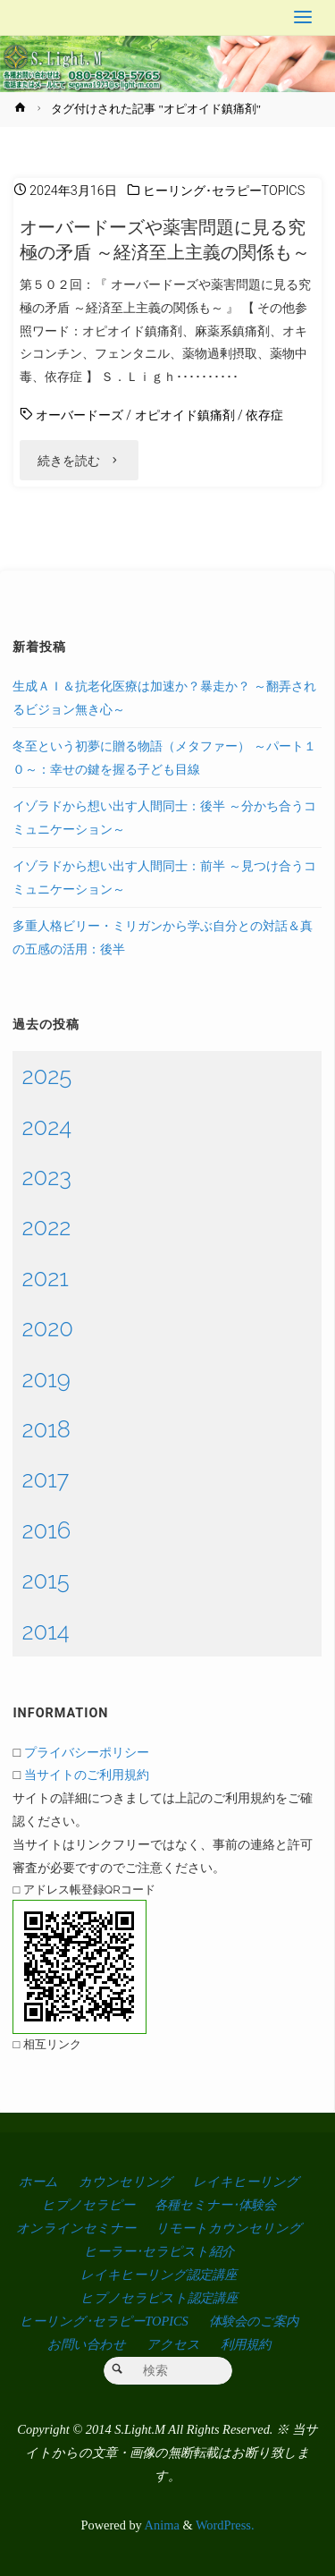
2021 (44, 1278)
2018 (46, 1429)
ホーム (38, 2181)
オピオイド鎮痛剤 (185, 415)
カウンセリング (125, 2181)
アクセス (173, 2344)
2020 (47, 1328)
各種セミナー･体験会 (215, 2205)
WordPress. (225, 2525)
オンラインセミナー (76, 2228)
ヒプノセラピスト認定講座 (159, 2298)
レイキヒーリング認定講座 (158, 2274)
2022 (46, 1227)
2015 (45, 1580)
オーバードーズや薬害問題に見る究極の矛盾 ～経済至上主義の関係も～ (165, 239)
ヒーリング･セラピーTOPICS (224, 191)
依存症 (264, 415)
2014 (45, 1631)
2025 (46, 1076)
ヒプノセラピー (88, 2205)
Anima (161, 2525)
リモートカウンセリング (228, 2228)
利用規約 (246, 2344)
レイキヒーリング (246, 2181)
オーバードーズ (79, 415)
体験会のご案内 (253, 2321)
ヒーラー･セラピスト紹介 (159, 2251)
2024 (46, 1127)
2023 (46, 1177)
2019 (45, 1379)
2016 (46, 1530)
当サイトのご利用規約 (86, 1774)
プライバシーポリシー (86, 1751)
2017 (45, 1479)
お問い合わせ (86, 2344)
